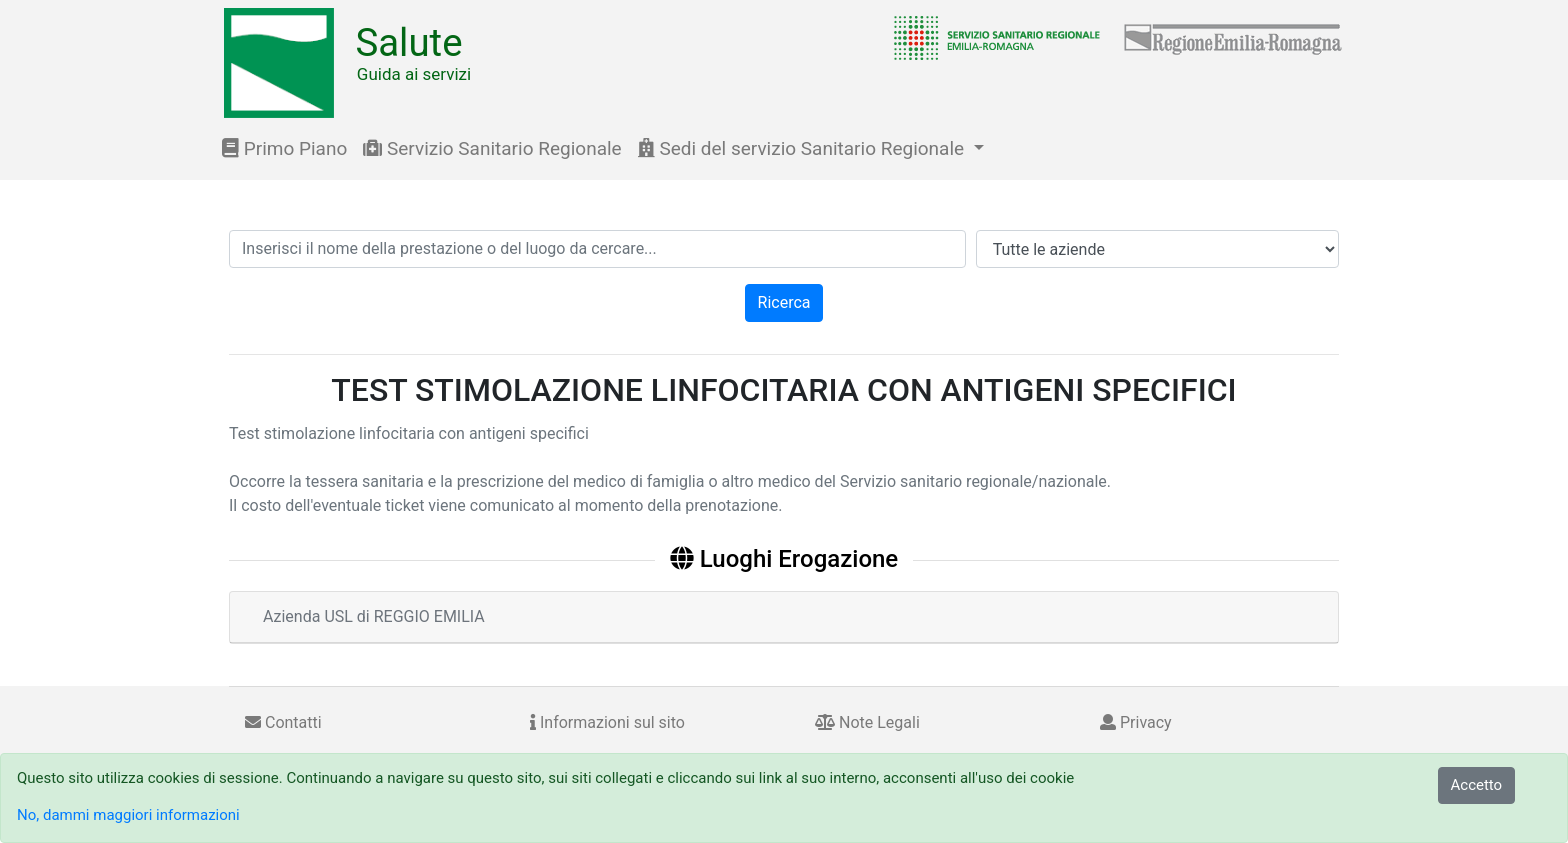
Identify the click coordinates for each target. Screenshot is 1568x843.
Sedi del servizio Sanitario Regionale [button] (803, 148)
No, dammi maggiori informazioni (128, 815)
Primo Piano (284, 148)
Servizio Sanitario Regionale (492, 148)
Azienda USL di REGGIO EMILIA (374, 616)
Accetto (1477, 785)
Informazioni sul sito (607, 722)
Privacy (1136, 722)
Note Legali (867, 722)
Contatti (283, 722)
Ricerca (784, 302)
